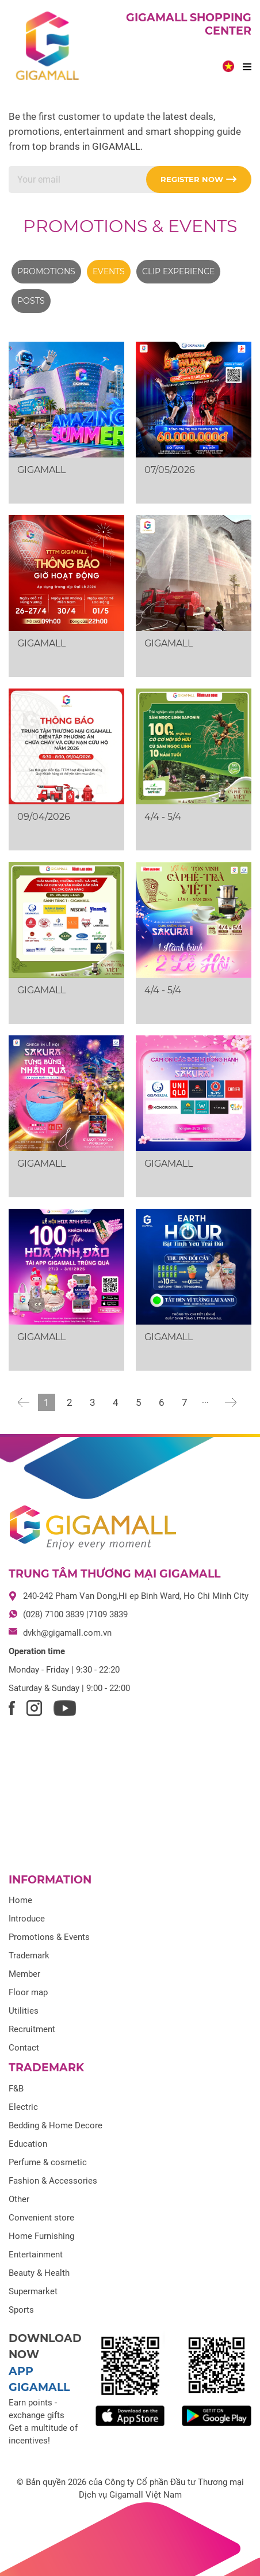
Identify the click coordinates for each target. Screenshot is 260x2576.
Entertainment (36, 2254)
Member (24, 1974)
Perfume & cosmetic (48, 2162)
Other (19, 2199)
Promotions (46, 271)
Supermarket (33, 2291)
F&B (16, 2088)
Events (109, 271)
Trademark (29, 1955)
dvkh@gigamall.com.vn (67, 1633)
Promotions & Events (130, 226)
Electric (23, 2107)
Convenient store (41, 2217)
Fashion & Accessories (53, 2181)
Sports (21, 2310)
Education (28, 2144)
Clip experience (178, 271)
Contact (24, 2047)
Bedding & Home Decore (55, 2125)
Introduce (27, 1918)
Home (20, 1900)
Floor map (28, 1992)
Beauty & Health (39, 2273)
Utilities (24, 2011)
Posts (31, 301)
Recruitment (32, 2029)
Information (50, 1879)
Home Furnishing (41, 2236)
